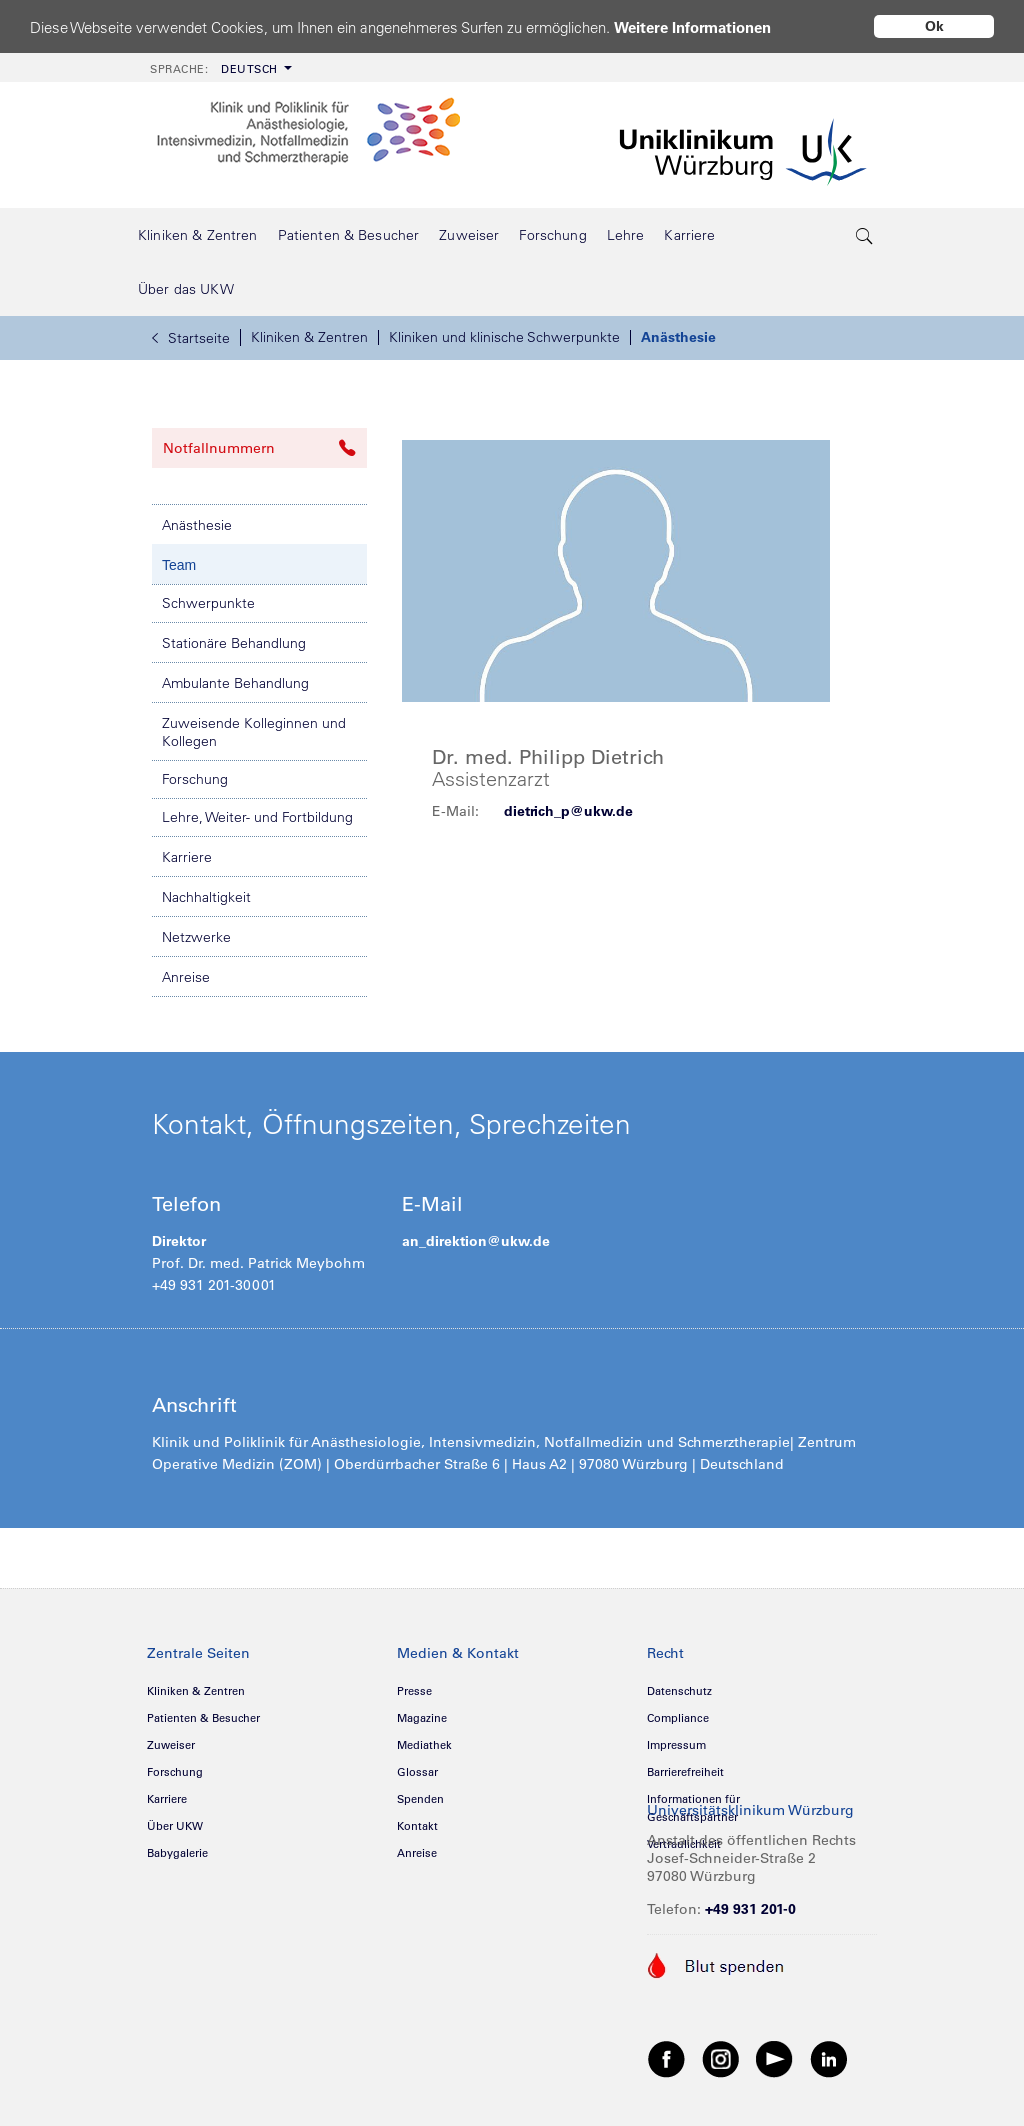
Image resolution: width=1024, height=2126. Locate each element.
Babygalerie (177, 1853)
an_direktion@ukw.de (476, 1241)
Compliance (678, 1718)
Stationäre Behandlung (234, 643)
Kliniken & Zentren (309, 337)
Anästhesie (678, 337)
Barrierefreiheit (685, 1772)
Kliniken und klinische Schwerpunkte (504, 337)
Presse (414, 1691)
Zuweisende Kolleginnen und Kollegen (254, 732)
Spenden (420, 1799)
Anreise (186, 977)
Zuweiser (171, 1745)
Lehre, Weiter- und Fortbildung (257, 817)
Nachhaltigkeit (206, 897)
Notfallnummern (259, 448)
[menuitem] (219, 67)
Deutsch (214, 69)
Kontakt (417, 1826)
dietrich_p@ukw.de (568, 811)
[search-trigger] (865, 235)
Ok (934, 26)
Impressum (676, 1745)
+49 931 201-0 (750, 1909)
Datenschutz (679, 1691)
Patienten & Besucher (203, 1718)
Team (179, 565)
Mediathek (424, 1745)
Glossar (417, 1772)
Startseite (191, 338)
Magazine (422, 1718)
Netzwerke (196, 937)
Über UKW (175, 1826)
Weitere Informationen (692, 27)
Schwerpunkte (208, 603)
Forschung (195, 779)
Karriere (187, 857)
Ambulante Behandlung (235, 683)
